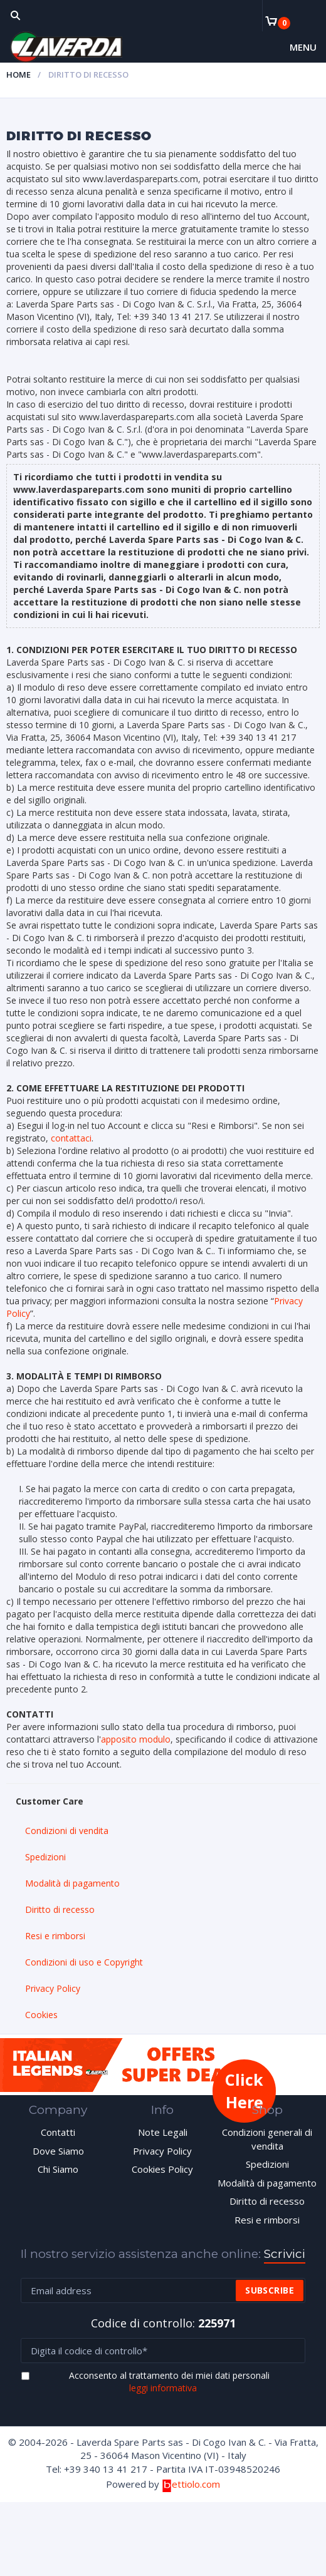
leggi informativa (163, 2388)
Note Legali (162, 2132)
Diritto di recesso (60, 1909)
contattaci (71, 1138)
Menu (303, 47)
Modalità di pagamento (72, 1883)
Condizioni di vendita (66, 1831)
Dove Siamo (58, 2151)
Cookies (41, 2015)
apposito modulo (136, 1739)
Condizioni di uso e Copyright (84, 1962)
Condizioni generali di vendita (267, 2138)
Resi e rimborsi (55, 1936)
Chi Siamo (58, 2169)
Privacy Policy (52, 1988)
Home (18, 74)
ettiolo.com (191, 2484)
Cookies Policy (162, 2169)
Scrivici (284, 2254)
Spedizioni (45, 1857)
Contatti (58, 2132)
